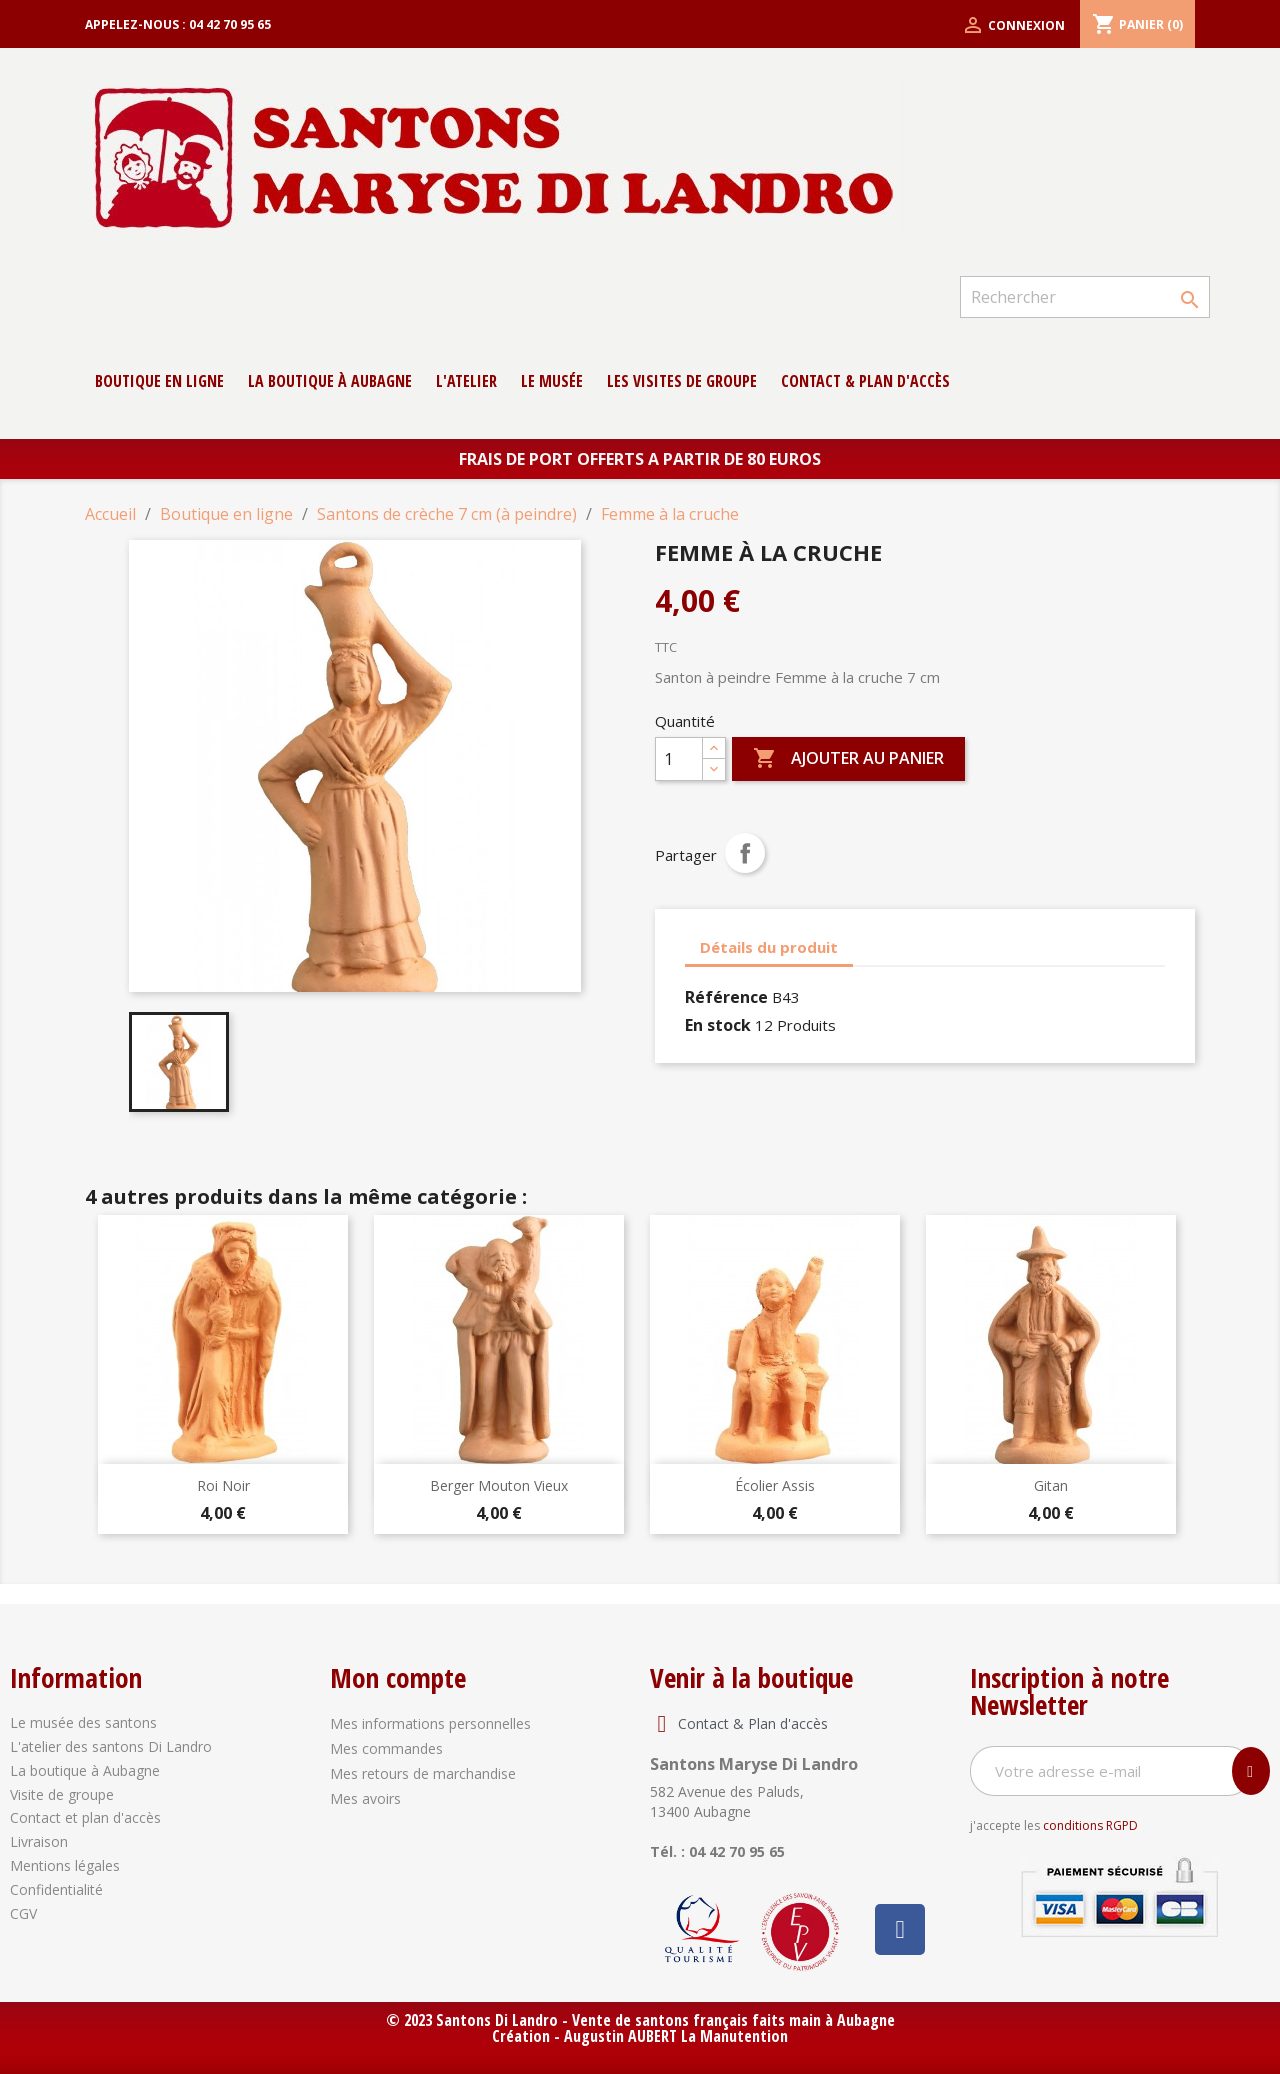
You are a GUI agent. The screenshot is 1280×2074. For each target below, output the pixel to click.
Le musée (552, 381)
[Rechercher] (1085, 297)
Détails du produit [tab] (769, 947)
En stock (718, 1025)
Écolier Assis (775, 1485)
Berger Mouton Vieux (499, 1485)
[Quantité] (679, 759)
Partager (745, 853)
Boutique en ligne (159, 381)
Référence (726, 997)
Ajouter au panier (848, 759)
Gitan (1051, 1485)
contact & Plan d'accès (865, 381)
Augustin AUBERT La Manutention (676, 2036)
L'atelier (466, 381)
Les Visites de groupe (682, 381)
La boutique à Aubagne (330, 381)
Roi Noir (223, 1485)
